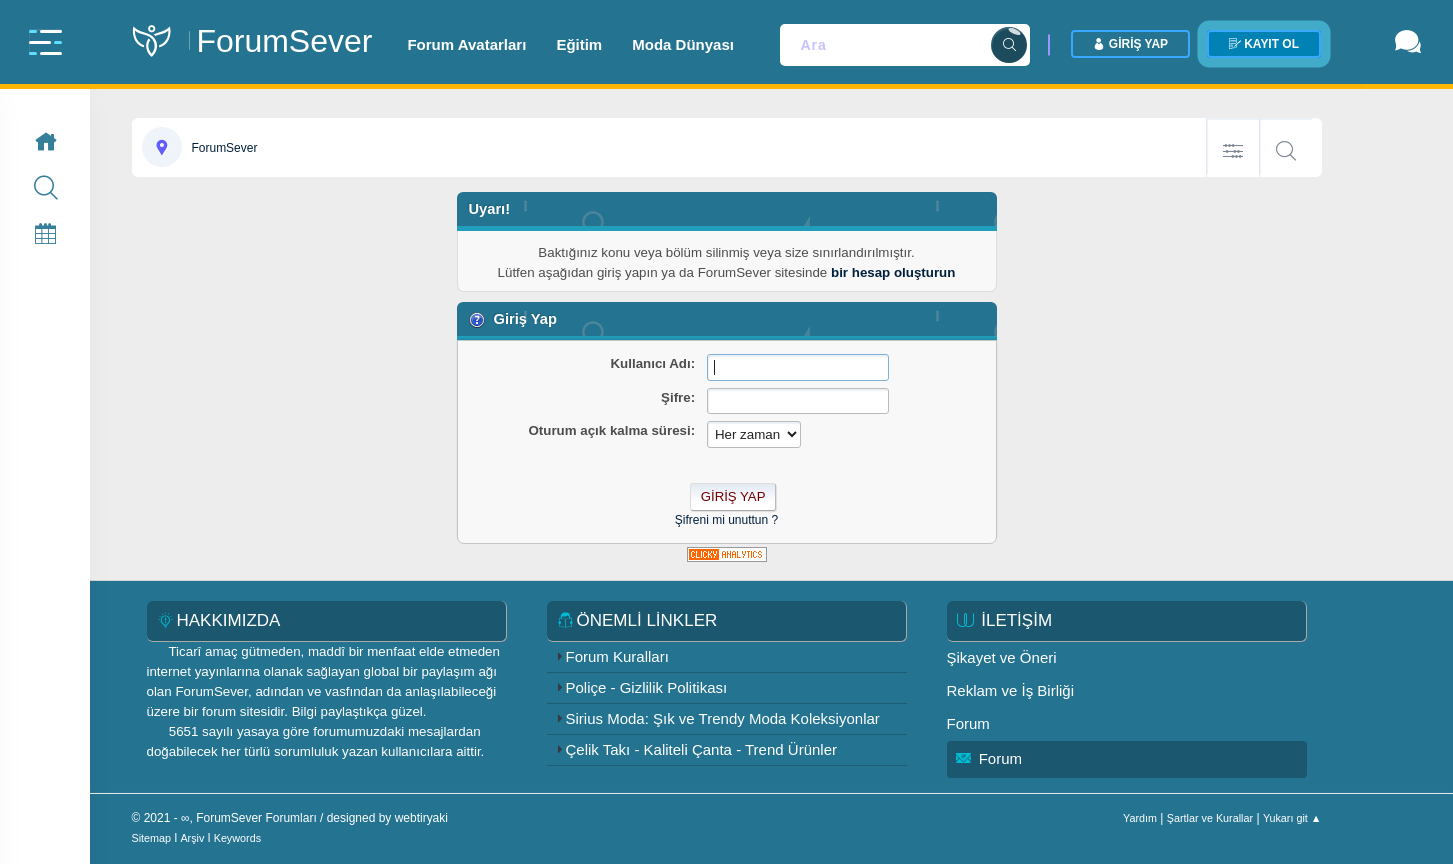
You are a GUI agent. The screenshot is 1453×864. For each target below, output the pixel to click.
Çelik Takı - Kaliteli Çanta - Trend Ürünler (702, 749)
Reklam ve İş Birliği (1011, 690)
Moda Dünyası (683, 44)
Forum (968, 723)
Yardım (1140, 818)
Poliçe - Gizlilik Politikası (647, 687)
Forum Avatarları (466, 44)
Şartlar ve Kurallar (1210, 818)
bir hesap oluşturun (893, 272)
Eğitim (579, 44)
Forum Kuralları (617, 656)
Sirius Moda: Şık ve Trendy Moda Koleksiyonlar (723, 718)
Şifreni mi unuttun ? (726, 520)
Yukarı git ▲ (1292, 818)
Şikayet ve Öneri (1002, 657)
